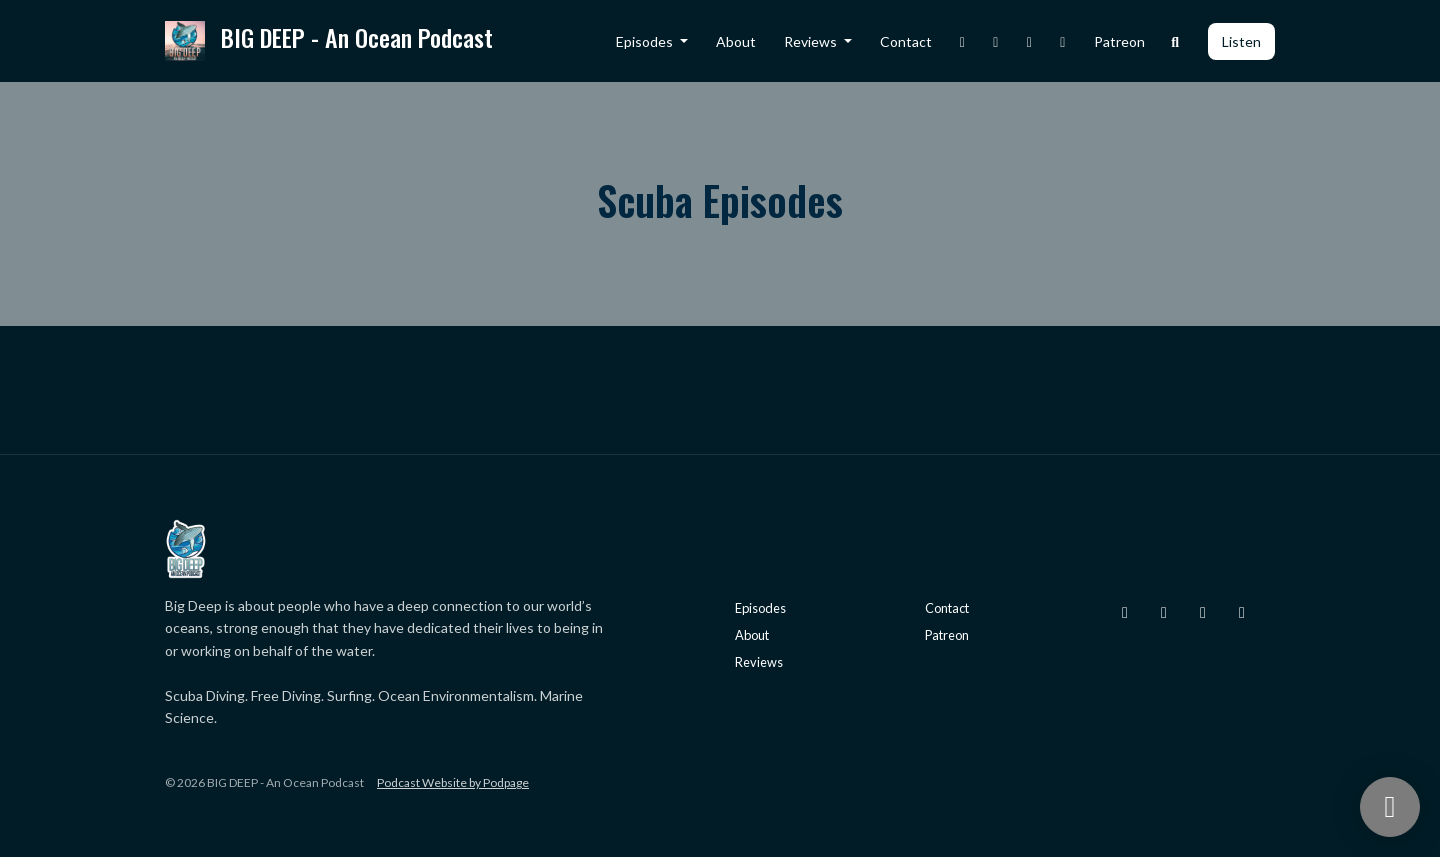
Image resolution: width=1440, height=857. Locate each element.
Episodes (646, 41)
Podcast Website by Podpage (453, 782)
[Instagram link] (963, 41)
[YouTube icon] (1242, 612)
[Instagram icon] (1125, 612)
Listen (1241, 41)
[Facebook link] (1030, 41)
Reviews (812, 41)
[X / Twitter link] (996, 41)
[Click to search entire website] (1176, 41)
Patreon (1119, 41)
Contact (906, 41)
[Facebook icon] (1203, 612)
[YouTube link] (1063, 41)
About (736, 41)
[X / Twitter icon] (1164, 612)
